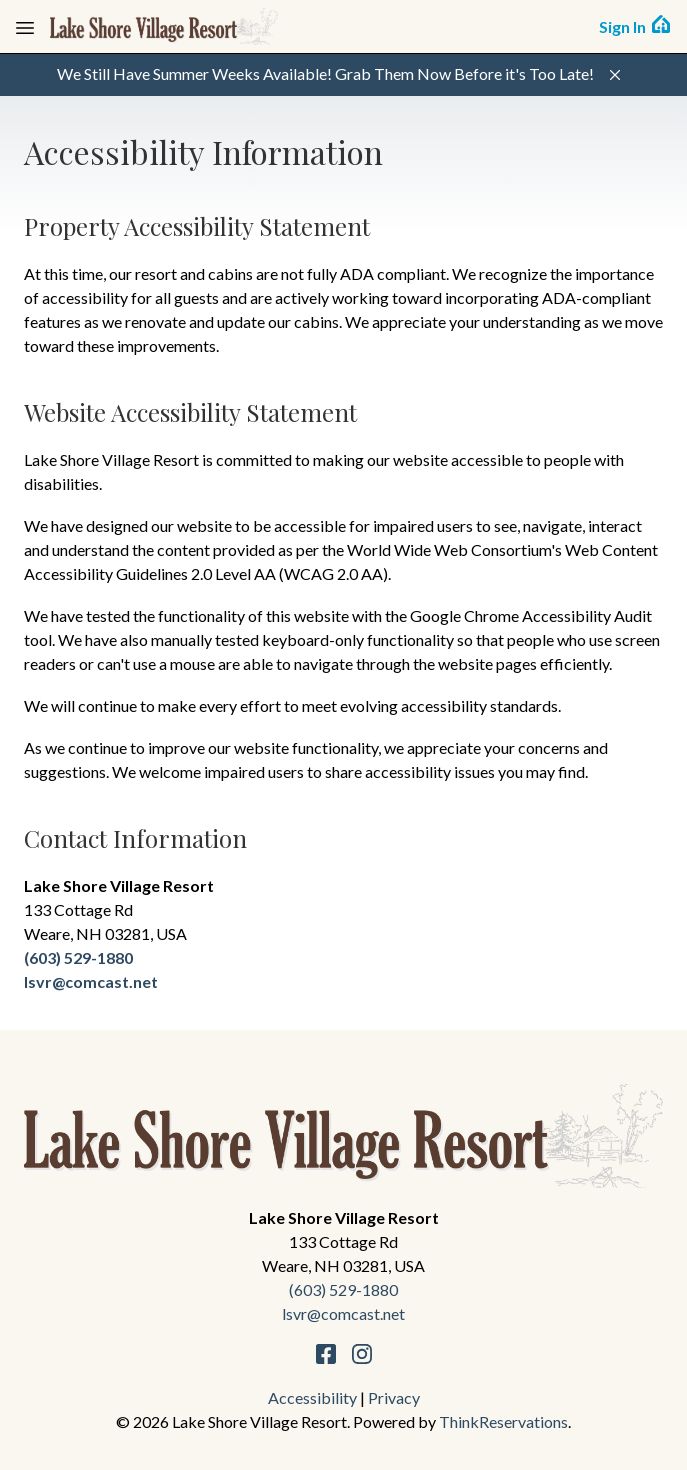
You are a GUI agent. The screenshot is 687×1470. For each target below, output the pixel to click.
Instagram (362, 1354)
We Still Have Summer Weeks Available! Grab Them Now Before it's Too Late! (325, 73)
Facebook (326, 1354)
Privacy (394, 1397)
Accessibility (312, 1397)
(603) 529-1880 (78, 957)
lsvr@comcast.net (91, 981)
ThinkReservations (503, 1421)
